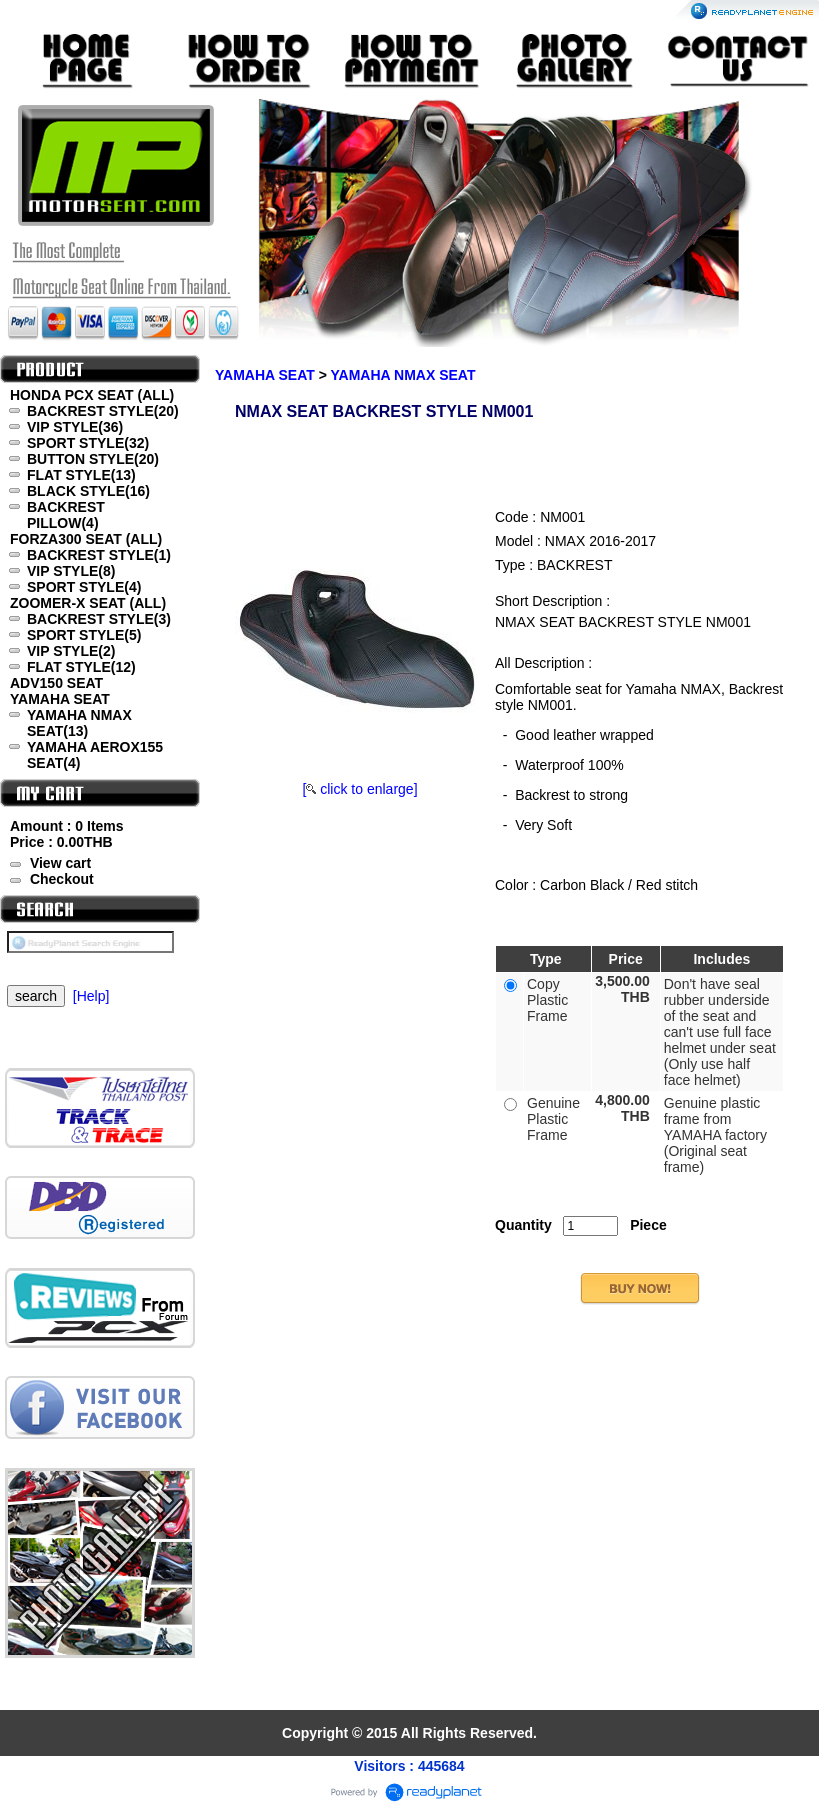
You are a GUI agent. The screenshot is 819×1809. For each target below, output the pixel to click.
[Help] (91, 996)
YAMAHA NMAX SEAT (403, 375)
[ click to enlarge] (359, 789)
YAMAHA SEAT (265, 375)
